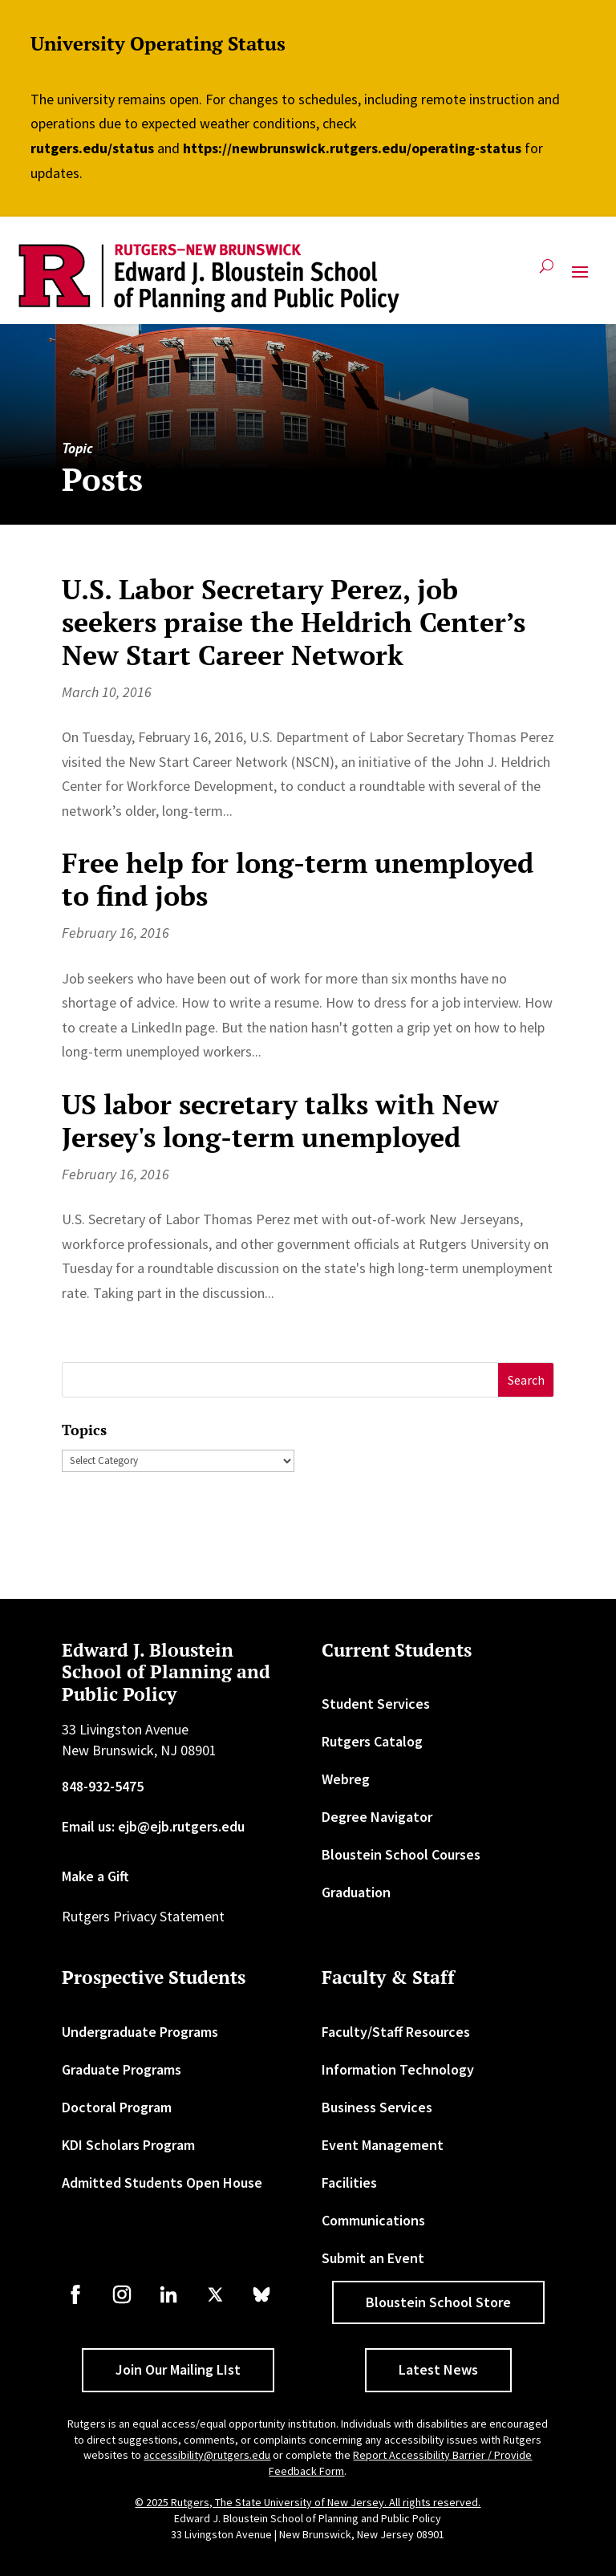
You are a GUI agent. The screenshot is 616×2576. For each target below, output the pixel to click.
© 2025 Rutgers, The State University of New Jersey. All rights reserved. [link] (307, 2502)
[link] (208, 278)
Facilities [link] (349, 2182)
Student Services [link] (376, 1703)
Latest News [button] (438, 2369)
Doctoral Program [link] (117, 2107)
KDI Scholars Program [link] (128, 2145)
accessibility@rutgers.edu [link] (207, 2455)
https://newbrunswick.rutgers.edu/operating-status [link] (352, 148)
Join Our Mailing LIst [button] (178, 2369)
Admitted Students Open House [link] (162, 2182)
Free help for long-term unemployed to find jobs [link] (297, 879)
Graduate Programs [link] (121, 2069)
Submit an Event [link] (373, 2258)
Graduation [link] (356, 1892)
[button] (580, 278)
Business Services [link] (377, 2107)
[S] (281, 1380)
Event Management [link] (383, 2145)
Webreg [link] (346, 1779)
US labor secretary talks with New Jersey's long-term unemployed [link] (280, 1120)
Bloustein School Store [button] (438, 2302)
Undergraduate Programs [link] (140, 2031)
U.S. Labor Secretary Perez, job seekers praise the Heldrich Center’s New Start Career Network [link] (293, 622)
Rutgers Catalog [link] (372, 1741)
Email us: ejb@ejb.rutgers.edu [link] (153, 1826)
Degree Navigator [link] (377, 1816)
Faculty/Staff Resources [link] (396, 2031)
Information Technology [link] (398, 2069)
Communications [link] (373, 2220)
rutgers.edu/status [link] (92, 148)
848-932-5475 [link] (103, 1786)
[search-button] (546, 272)
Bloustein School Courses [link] (401, 1854)
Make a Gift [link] (95, 1876)
